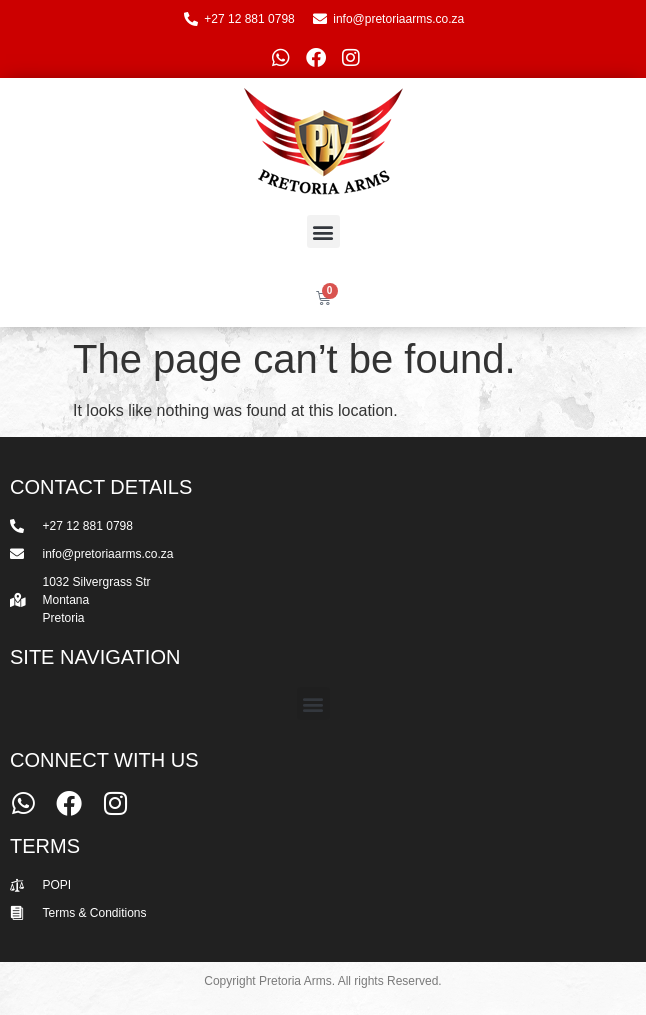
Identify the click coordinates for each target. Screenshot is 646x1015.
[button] (323, 231)
